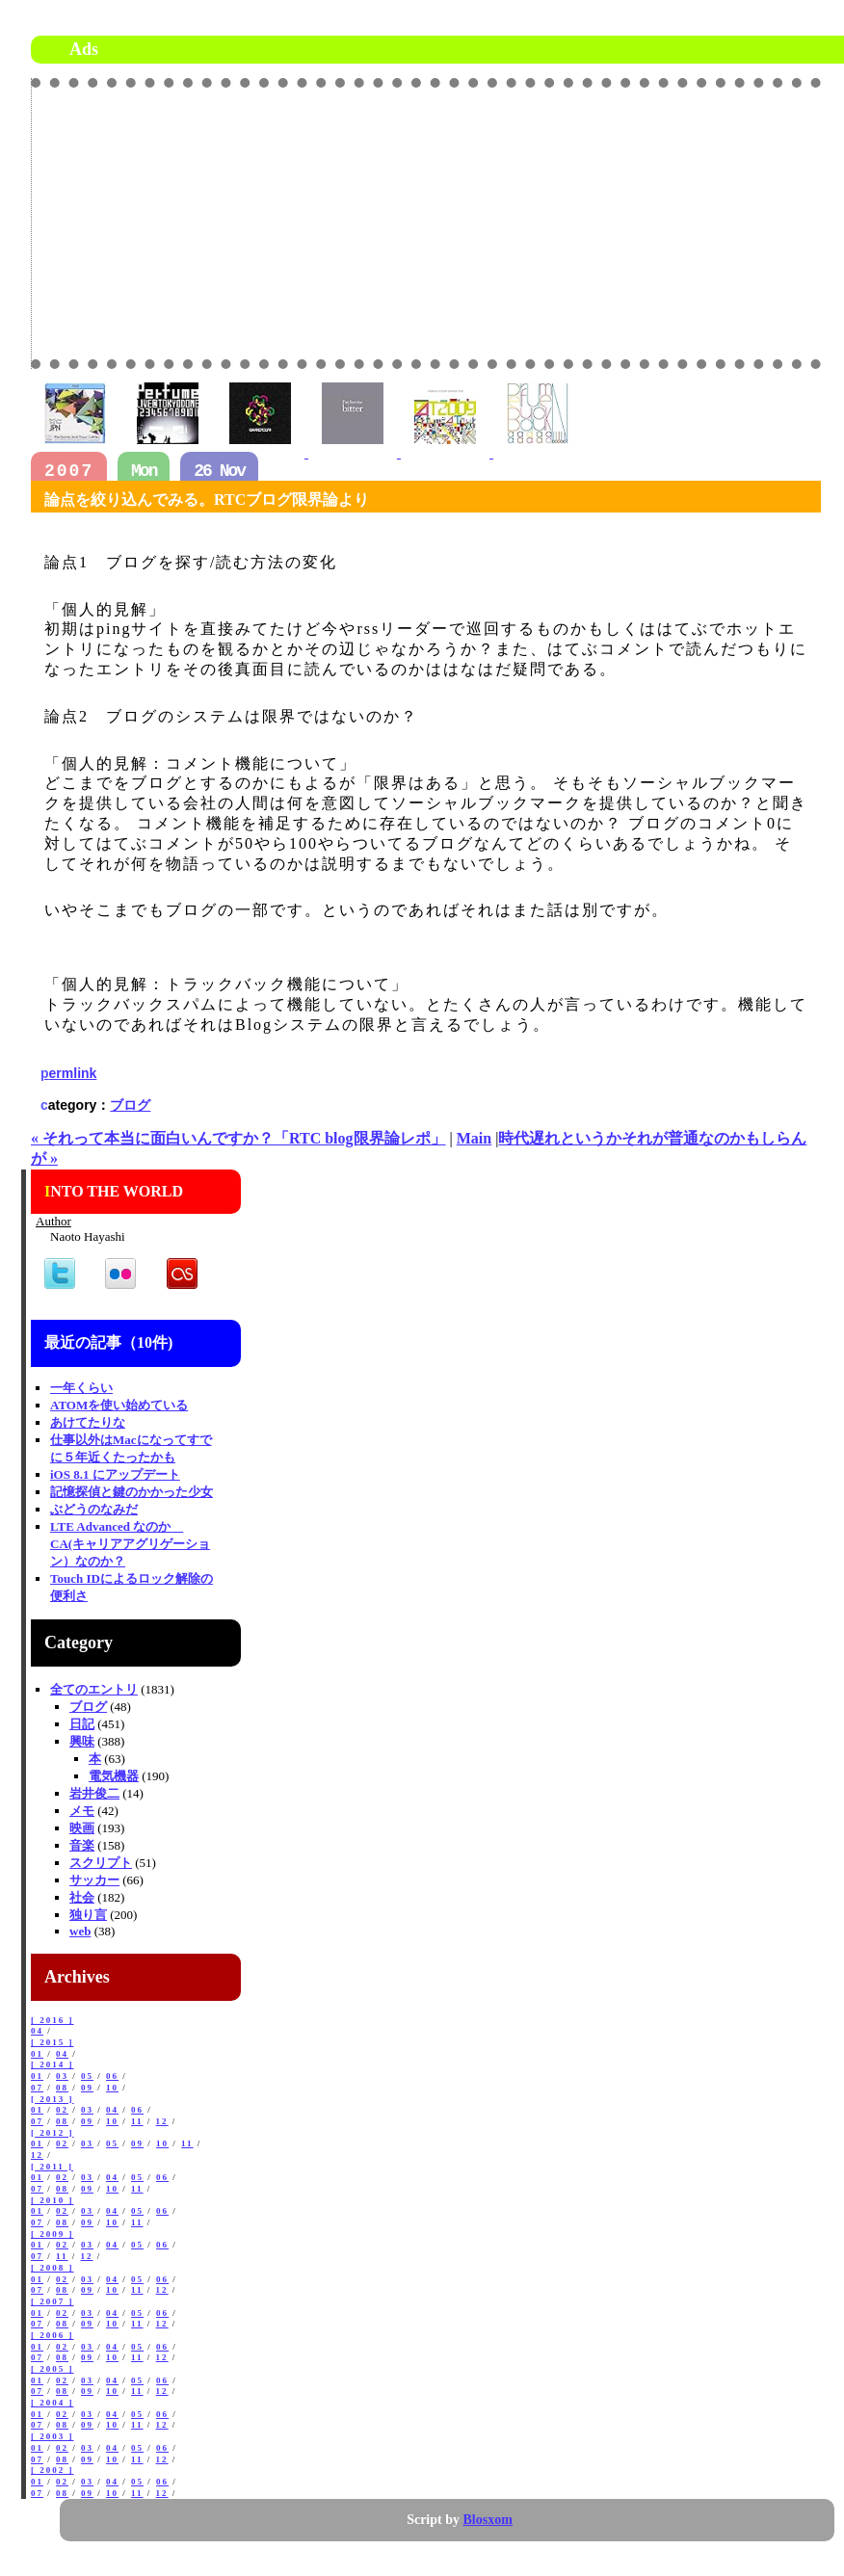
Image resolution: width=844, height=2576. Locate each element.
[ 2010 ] (52, 2200)
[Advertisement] (598, 222)
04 (37, 2031)
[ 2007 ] (52, 2301)
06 (112, 2076)
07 (37, 2087)
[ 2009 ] (52, 2234)
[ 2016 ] (52, 2020)
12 (162, 2121)
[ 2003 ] (52, 2436)
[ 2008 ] (52, 2268)
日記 (81, 1724)
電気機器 (114, 1776)
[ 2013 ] (52, 2099)
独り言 (88, 1914)
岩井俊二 (94, 1793)
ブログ (130, 1105)
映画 (81, 1828)
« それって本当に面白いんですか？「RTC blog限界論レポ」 (238, 1138)
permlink (68, 1073)
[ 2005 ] (52, 2369)
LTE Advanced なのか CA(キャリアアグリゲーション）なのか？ (130, 1543)
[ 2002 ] (52, 2470)
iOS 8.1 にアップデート (115, 1474)
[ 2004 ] (52, 2402)
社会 (81, 1897)
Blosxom (488, 2519)
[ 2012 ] (52, 2133)
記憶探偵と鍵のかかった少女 (131, 1492)
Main (474, 1138)
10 (112, 2087)
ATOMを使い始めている (119, 1405)
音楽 (81, 1845)
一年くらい (81, 1387)
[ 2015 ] (52, 2042)
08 (62, 2087)
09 (87, 2087)
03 (62, 2076)
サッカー (94, 1880)
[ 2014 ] (52, 2064)
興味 (81, 1741)
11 (137, 2121)
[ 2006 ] (52, 2335)
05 (87, 2076)
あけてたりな (87, 1422)
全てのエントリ (94, 1689)
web (80, 1931)
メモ (81, 1810)
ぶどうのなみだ (94, 1509)
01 (37, 2054)
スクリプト (100, 1862)
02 (62, 2110)
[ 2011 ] (52, 2166)
